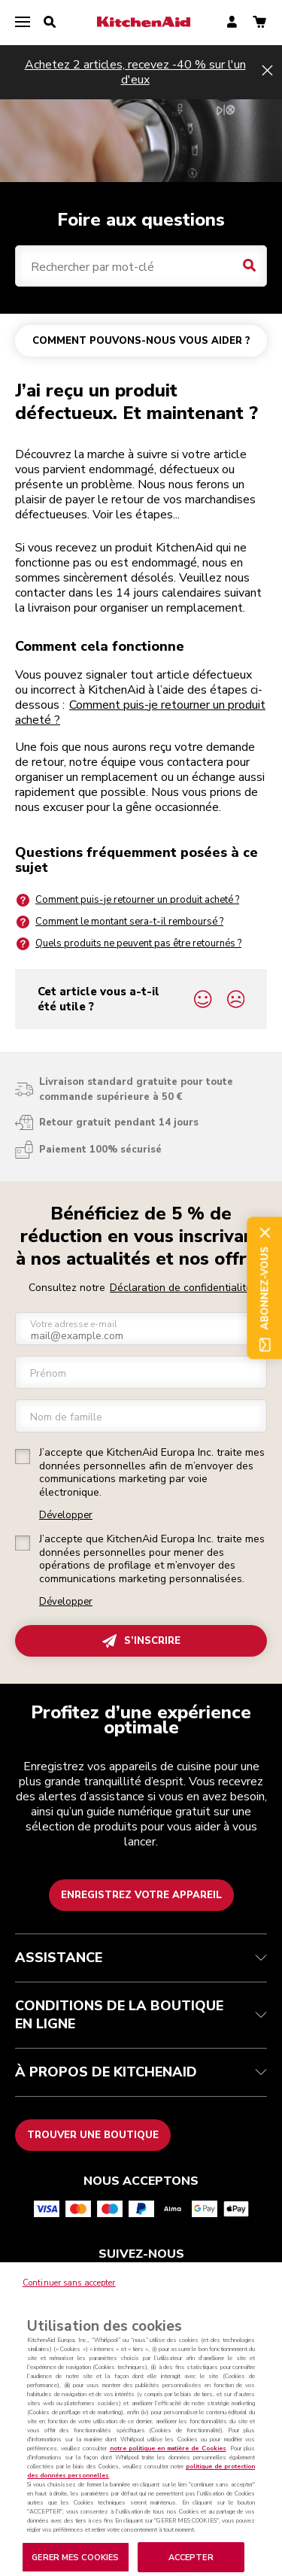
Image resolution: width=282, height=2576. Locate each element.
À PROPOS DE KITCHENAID (141, 2071)
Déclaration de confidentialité (181, 1287)
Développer (65, 1515)
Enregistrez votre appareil (141, 1895)
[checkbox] (22, 1456)
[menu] (22, 23)
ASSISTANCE (141, 1957)
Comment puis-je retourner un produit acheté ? (140, 712)
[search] (49, 23)
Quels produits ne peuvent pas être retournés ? (128, 944)
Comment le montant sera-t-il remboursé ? (119, 922)
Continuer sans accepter (69, 2300)
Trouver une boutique (93, 2135)
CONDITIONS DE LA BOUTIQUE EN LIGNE (141, 2015)
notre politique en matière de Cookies (168, 2466)
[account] (232, 23)
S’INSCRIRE (141, 1641)
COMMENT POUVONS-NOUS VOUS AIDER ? (141, 341)
